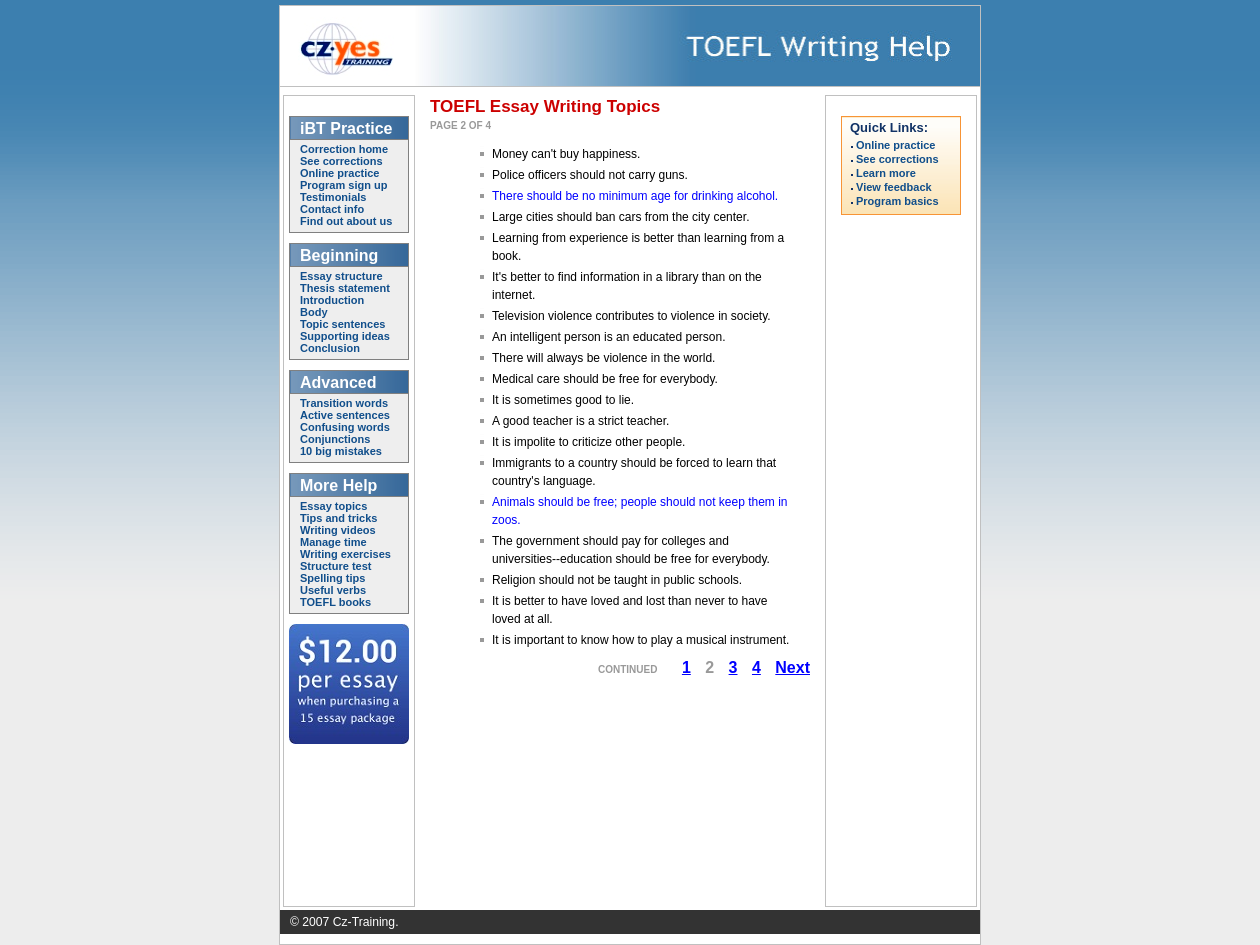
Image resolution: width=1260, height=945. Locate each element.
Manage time (333, 542)
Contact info (332, 209)
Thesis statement (345, 288)
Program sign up (343, 185)
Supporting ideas (345, 336)
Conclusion (330, 348)
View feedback (894, 187)
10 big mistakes (341, 451)
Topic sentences (342, 324)
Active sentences (345, 415)
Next (792, 667)
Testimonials (333, 197)
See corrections (341, 161)
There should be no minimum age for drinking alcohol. (635, 196)
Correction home (344, 149)
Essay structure (341, 276)
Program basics (897, 201)
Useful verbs (333, 590)
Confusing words (345, 427)
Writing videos (338, 530)
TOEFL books (335, 602)
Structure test (336, 566)
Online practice (339, 173)
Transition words (344, 403)
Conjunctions (335, 439)
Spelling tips (332, 578)
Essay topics (333, 506)
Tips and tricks (338, 518)
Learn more (886, 173)
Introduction (332, 300)
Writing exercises (345, 554)
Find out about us (346, 221)
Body (314, 312)
